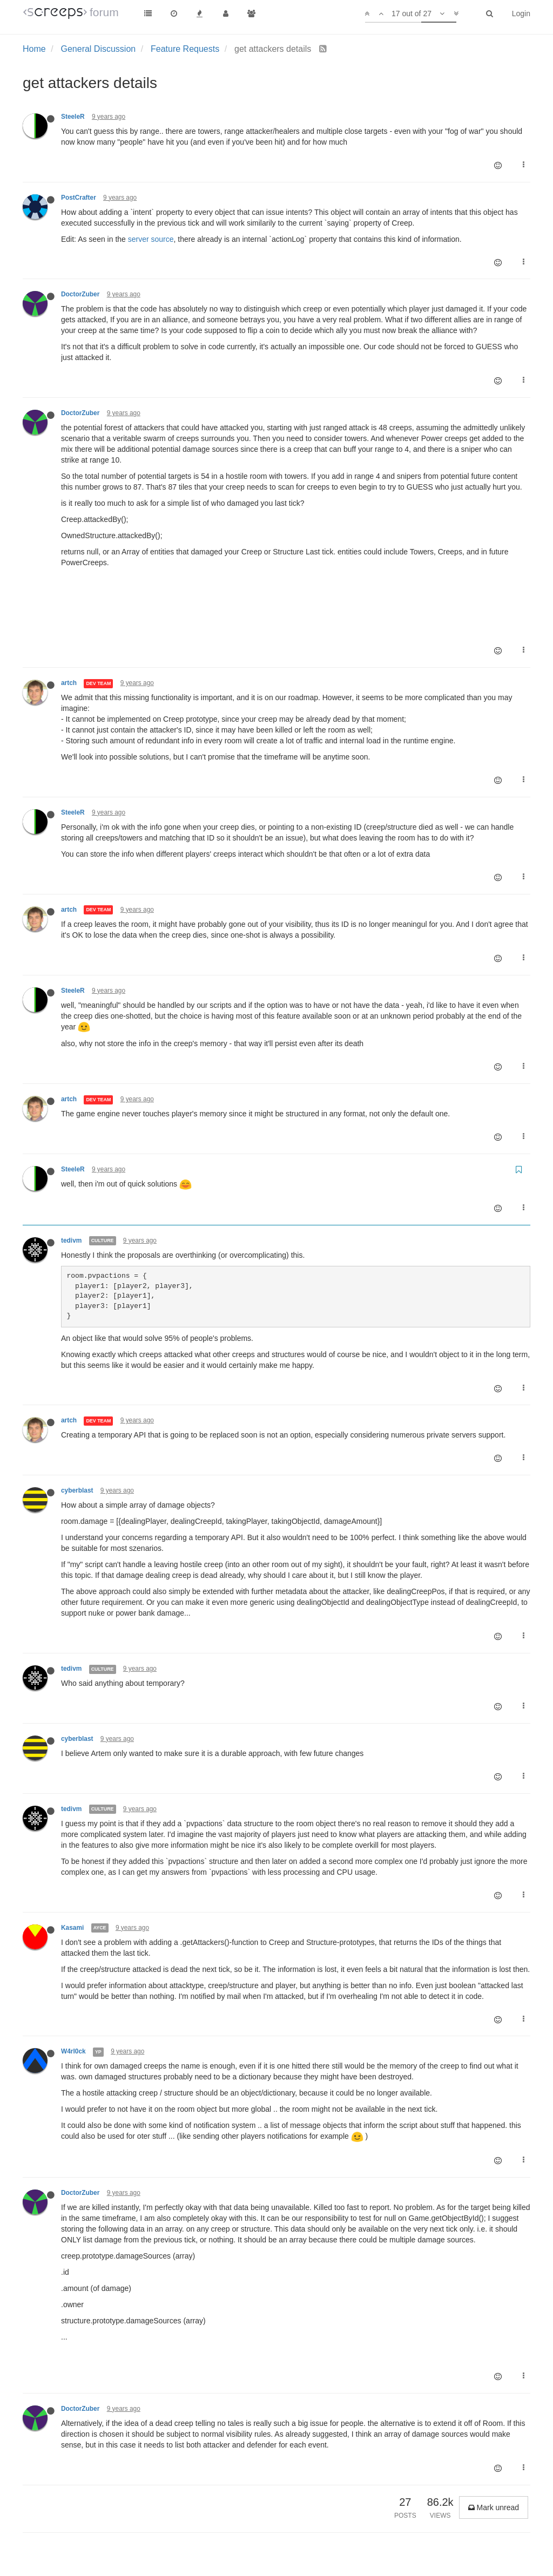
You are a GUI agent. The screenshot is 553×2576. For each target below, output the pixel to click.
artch (69, 683)
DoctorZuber (80, 294)
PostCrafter (78, 197)
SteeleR (73, 116)
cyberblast (77, 1490)
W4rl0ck (73, 2051)
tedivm (71, 1240)
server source (151, 239)
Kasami (72, 1927)
